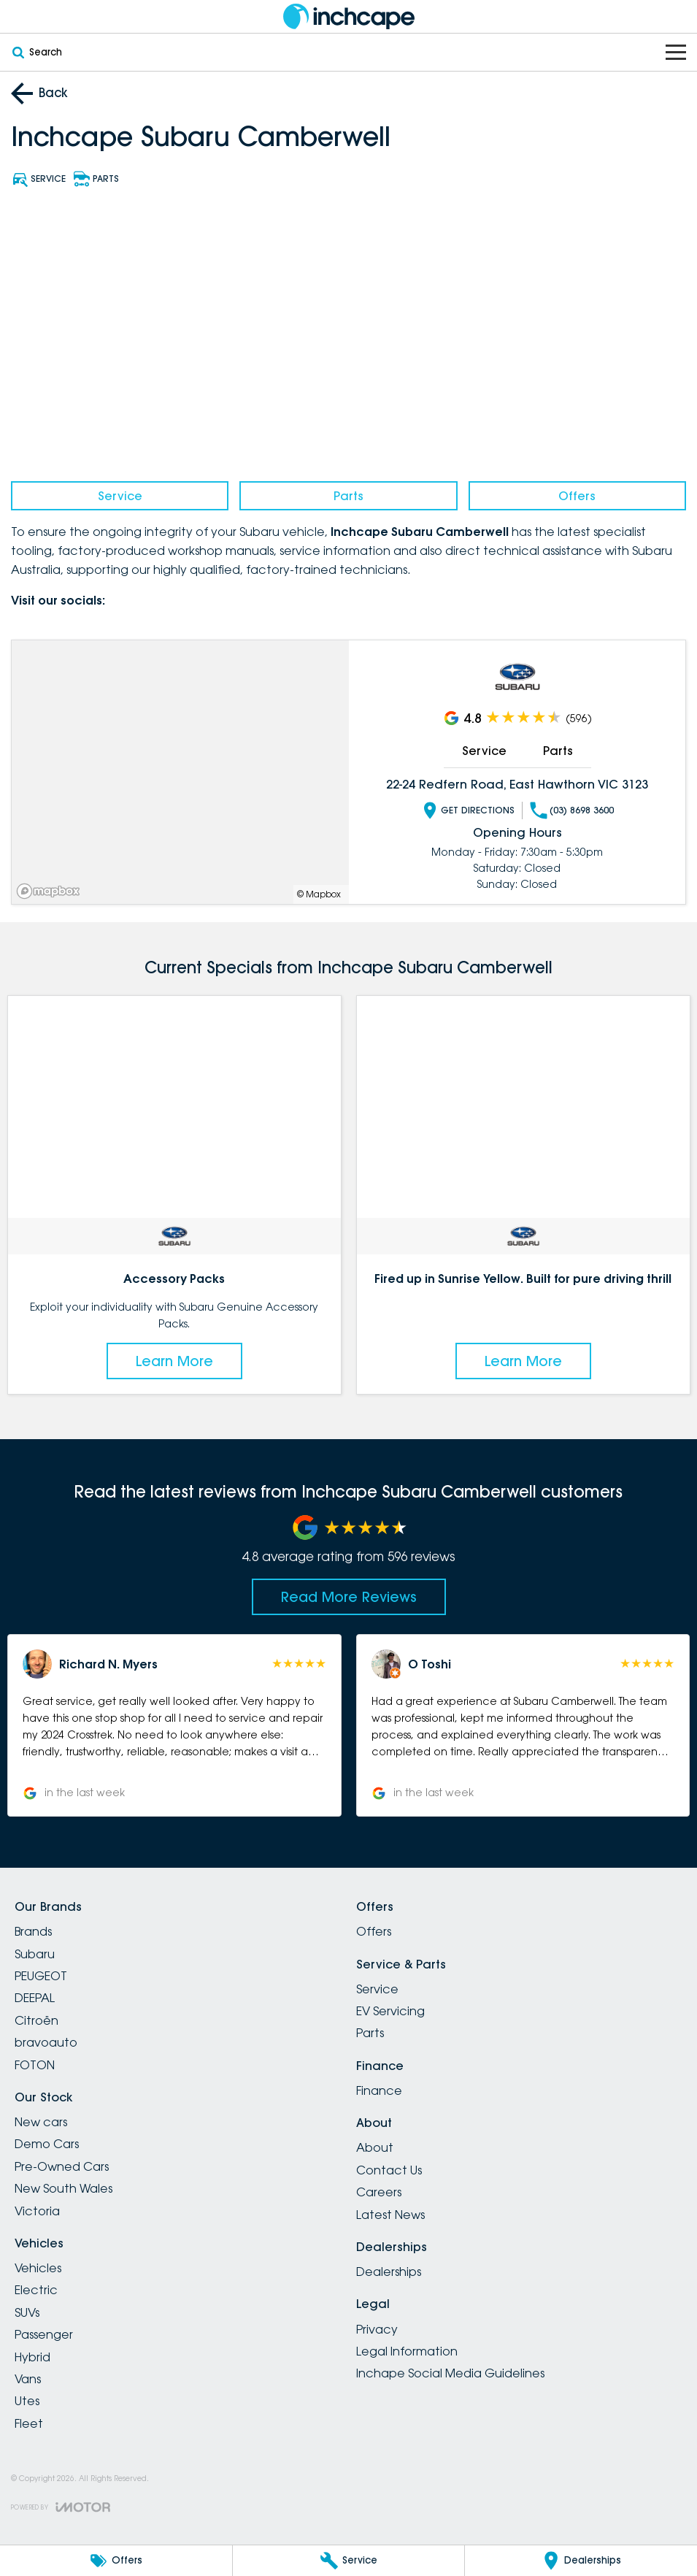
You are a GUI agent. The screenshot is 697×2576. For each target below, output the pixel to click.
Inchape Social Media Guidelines (450, 2373)
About (374, 2147)
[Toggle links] (60, 2507)
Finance (379, 2090)
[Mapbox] (51, 891)
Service (120, 495)
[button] (174, 1725)
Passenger (44, 2334)
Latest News (390, 2214)
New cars (41, 2122)
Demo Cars (47, 2143)
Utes (27, 2400)
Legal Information (407, 2351)
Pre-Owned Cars (62, 2166)
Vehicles (38, 2268)
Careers (378, 2192)
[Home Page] (349, 16)
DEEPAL (35, 1997)
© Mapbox (319, 894)
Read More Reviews (349, 1597)
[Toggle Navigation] (676, 52)
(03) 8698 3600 (571, 810)
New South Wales (63, 2188)
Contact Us (389, 2170)
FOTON (35, 2065)
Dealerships (388, 2271)
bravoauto (46, 2042)
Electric (36, 2289)
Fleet (29, 2423)
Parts (348, 495)
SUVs (27, 2312)
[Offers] (116, 2560)
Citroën (36, 2020)
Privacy (377, 2329)
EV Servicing (390, 2011)
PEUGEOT (41, 1976)
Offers (577, 495)
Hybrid (32, 2357)
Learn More (174, 1361)
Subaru (35, 1954)
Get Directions (467, 810)
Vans (28, 2379)
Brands (33, 1931)
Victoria (37, 2211)
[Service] (349, 2560)
